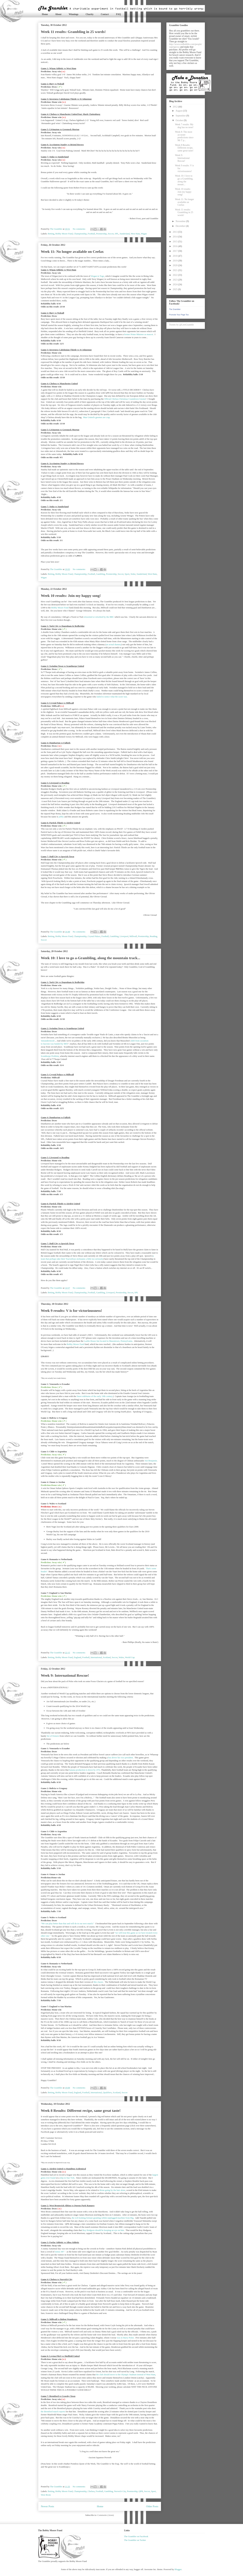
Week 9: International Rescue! (65, 1675)
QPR (141, 2491)
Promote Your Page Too (179, 315)
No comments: (79, 229)
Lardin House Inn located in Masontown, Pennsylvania (108, 1341)
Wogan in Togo (97, 276)
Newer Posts (47, 2506)
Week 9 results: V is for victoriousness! (71, 1310)
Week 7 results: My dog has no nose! (184, 126)
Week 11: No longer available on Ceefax (72, 251)
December (181, 226)
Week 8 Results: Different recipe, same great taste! (81, 2110)
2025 (175, 289)
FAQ (118, 14)
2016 (175, 246)
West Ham (135, 233)
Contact (105, 14)
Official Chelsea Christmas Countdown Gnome (125, 399)
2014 (175, 236)
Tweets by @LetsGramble (181, 324)
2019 (175, 260)
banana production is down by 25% (84, 1770)
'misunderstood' (48, 1040)
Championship (80, 233)
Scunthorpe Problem (50, 1056)
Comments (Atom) (105, 2515)
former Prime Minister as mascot (138, 334)
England (77, 1657)
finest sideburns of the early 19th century (95, 1396)
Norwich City (120, 2491)
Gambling (100, 574)
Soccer (111, 233)
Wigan (144, 233)
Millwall (133, 936)
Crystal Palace (94, 936)
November (181, 221)
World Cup (130, 1657)
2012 (175, 106)
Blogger (177, 2569)
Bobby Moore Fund (64, 233)
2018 (175, 256)
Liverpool (124, 936)
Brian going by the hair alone (112, 2190)
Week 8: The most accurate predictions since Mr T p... (184, 136)
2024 (175, 284)
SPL (116, 233)
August (179, 111)
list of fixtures (53, 1736)
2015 (175, 241)
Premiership (101, 233)
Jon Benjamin (151, 1460)
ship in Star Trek (67, 2178)
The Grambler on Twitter (135, 2540)
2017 (175, 251)
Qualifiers (107, 2092)
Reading (153, 936)
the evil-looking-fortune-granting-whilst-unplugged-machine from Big (102, 2218)
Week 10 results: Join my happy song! (71, 595)
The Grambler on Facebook (136, 2536)
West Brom (46, 2495)
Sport (127, 574)
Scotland (107, 1657)
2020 (175, 265)
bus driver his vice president (120, 1757)
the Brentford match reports (53, 2411)
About (58, 14)
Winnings (73, 14)
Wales (121, 1657)
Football (91, 233)
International (96, 1657)
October (180, 120)
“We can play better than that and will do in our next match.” (67, 1923)
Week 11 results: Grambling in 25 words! (73, 32)
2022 (175, 275)
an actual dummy (113, 644)
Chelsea (91, 2491)
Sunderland (125, 233)
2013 (175, 232)
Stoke (133, 574)
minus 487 (59, 2251)
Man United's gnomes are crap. (96, 417)
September (181, 115)
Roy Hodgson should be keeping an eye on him (103, 2230)
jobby (61, 816)
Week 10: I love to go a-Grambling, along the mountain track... (90, 958)
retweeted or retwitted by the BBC (99, 617)
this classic (98, 1982)
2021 (175, 270)
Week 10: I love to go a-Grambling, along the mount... (184, 180)
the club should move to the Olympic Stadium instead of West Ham (125, 2374)
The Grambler (175, 309)
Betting (51, 233)
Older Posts (152, 2506)
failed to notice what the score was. (112, 696)
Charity (89, 14)
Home (45, 14)
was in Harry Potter (125, 2337)
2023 (175, 279)
